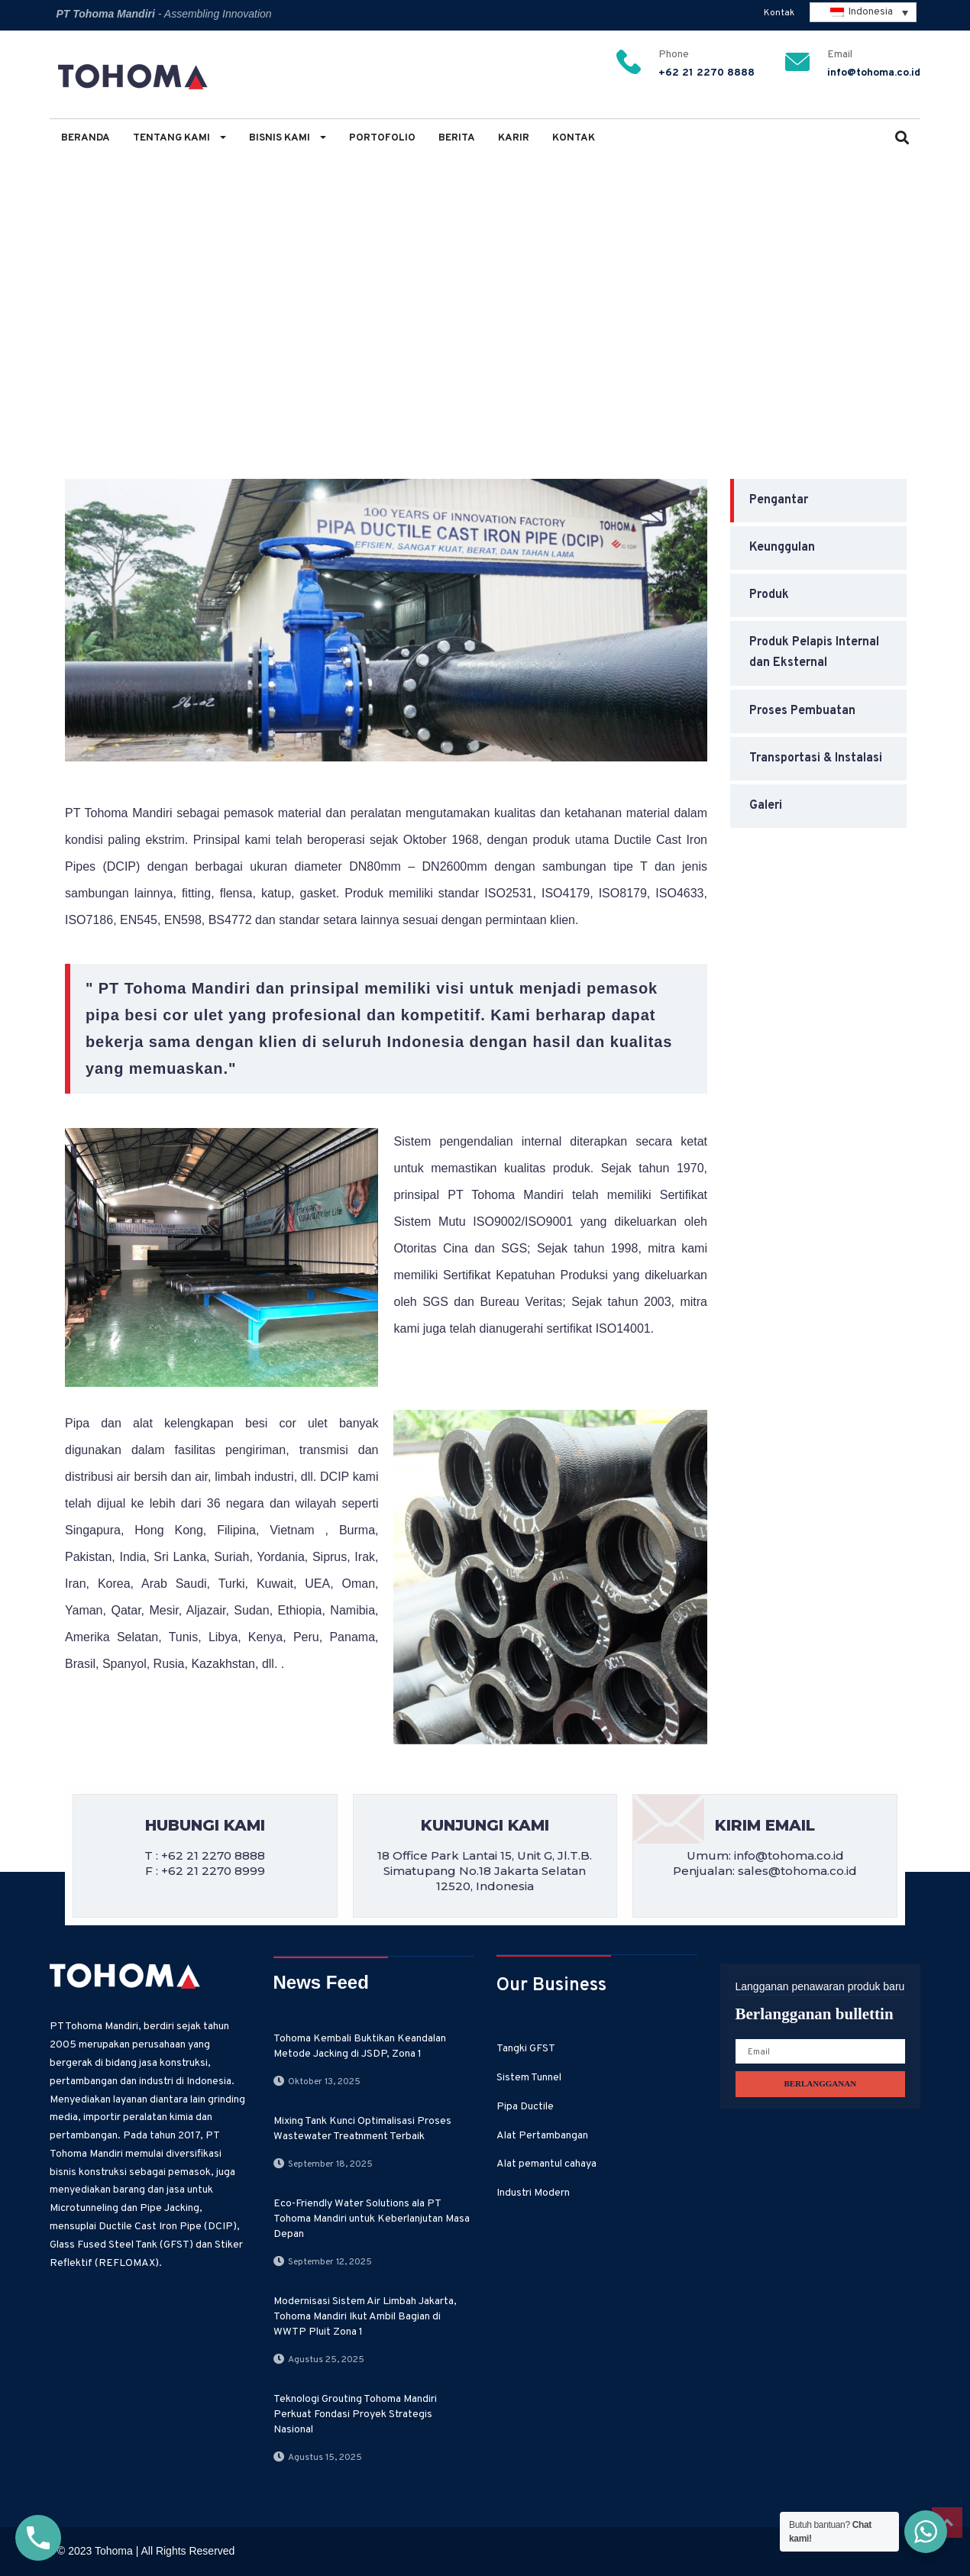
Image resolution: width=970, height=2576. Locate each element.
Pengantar (311, 284)
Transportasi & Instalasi (815, 758)
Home (71, 284)
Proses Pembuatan (802, 711)
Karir (513, 137)
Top (947, 2522)
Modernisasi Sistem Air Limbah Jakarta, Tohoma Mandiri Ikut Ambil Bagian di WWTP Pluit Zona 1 (365, 2316)
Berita (456, 137)
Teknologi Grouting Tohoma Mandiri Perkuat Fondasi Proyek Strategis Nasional (355, 2414)
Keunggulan (782, 547)
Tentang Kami (179, 137)
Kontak (779, 13)
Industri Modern (533, 2193)
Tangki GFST (525, 2048)
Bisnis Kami (287, 137)
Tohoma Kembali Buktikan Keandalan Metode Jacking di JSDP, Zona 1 (359, 2046)
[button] (902, 139)
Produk (769, 595)
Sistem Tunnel (528, 2077)
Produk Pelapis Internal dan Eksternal (814, 653)
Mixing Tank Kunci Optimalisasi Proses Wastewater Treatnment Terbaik (362, 2129)
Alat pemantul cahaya (546, 2163)
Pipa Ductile (226, 284)
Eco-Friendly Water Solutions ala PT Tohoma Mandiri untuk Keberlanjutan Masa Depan (371, 2219)
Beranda (85, 137)
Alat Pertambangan (542, 2135)
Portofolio (382, 137)
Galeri (765, 805)
